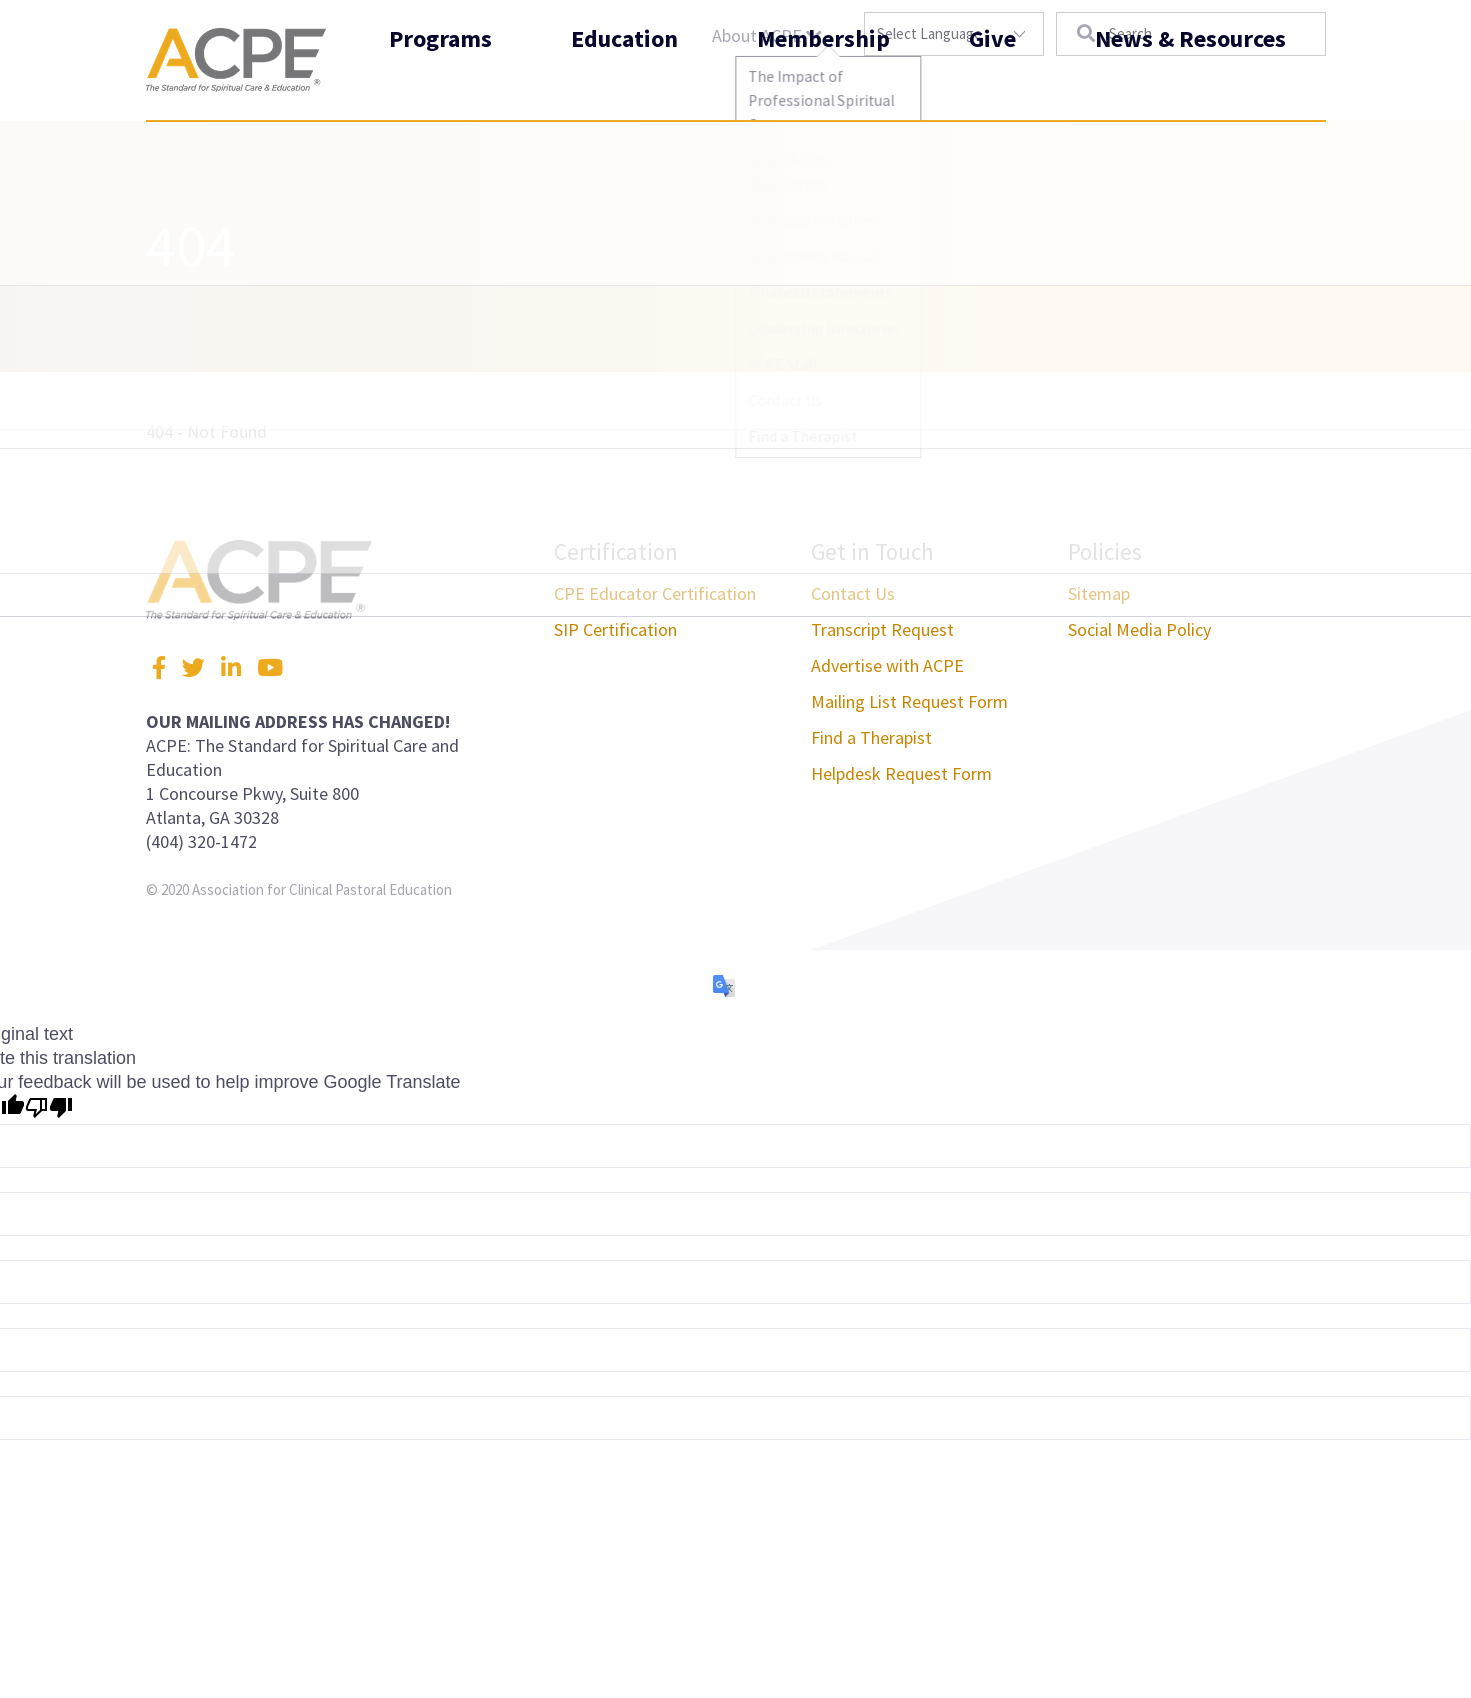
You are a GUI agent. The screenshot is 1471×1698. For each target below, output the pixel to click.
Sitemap (1099, 593)
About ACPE (767, 35)
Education (624, 83)
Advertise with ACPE (887, 665)
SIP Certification (615, 629)
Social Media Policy (1139, 629)
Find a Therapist (871, 737)
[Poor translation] (49, 1109)
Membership (823, 83)
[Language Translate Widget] (954, 34)
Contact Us (853, 593)
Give (992, 83)
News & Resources (1190, 83)
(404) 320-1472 (201, 841)
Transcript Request (882, 629)
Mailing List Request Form (909, 701)
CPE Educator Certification (655, 593)
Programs (440, 83)
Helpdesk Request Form (901, 773)
